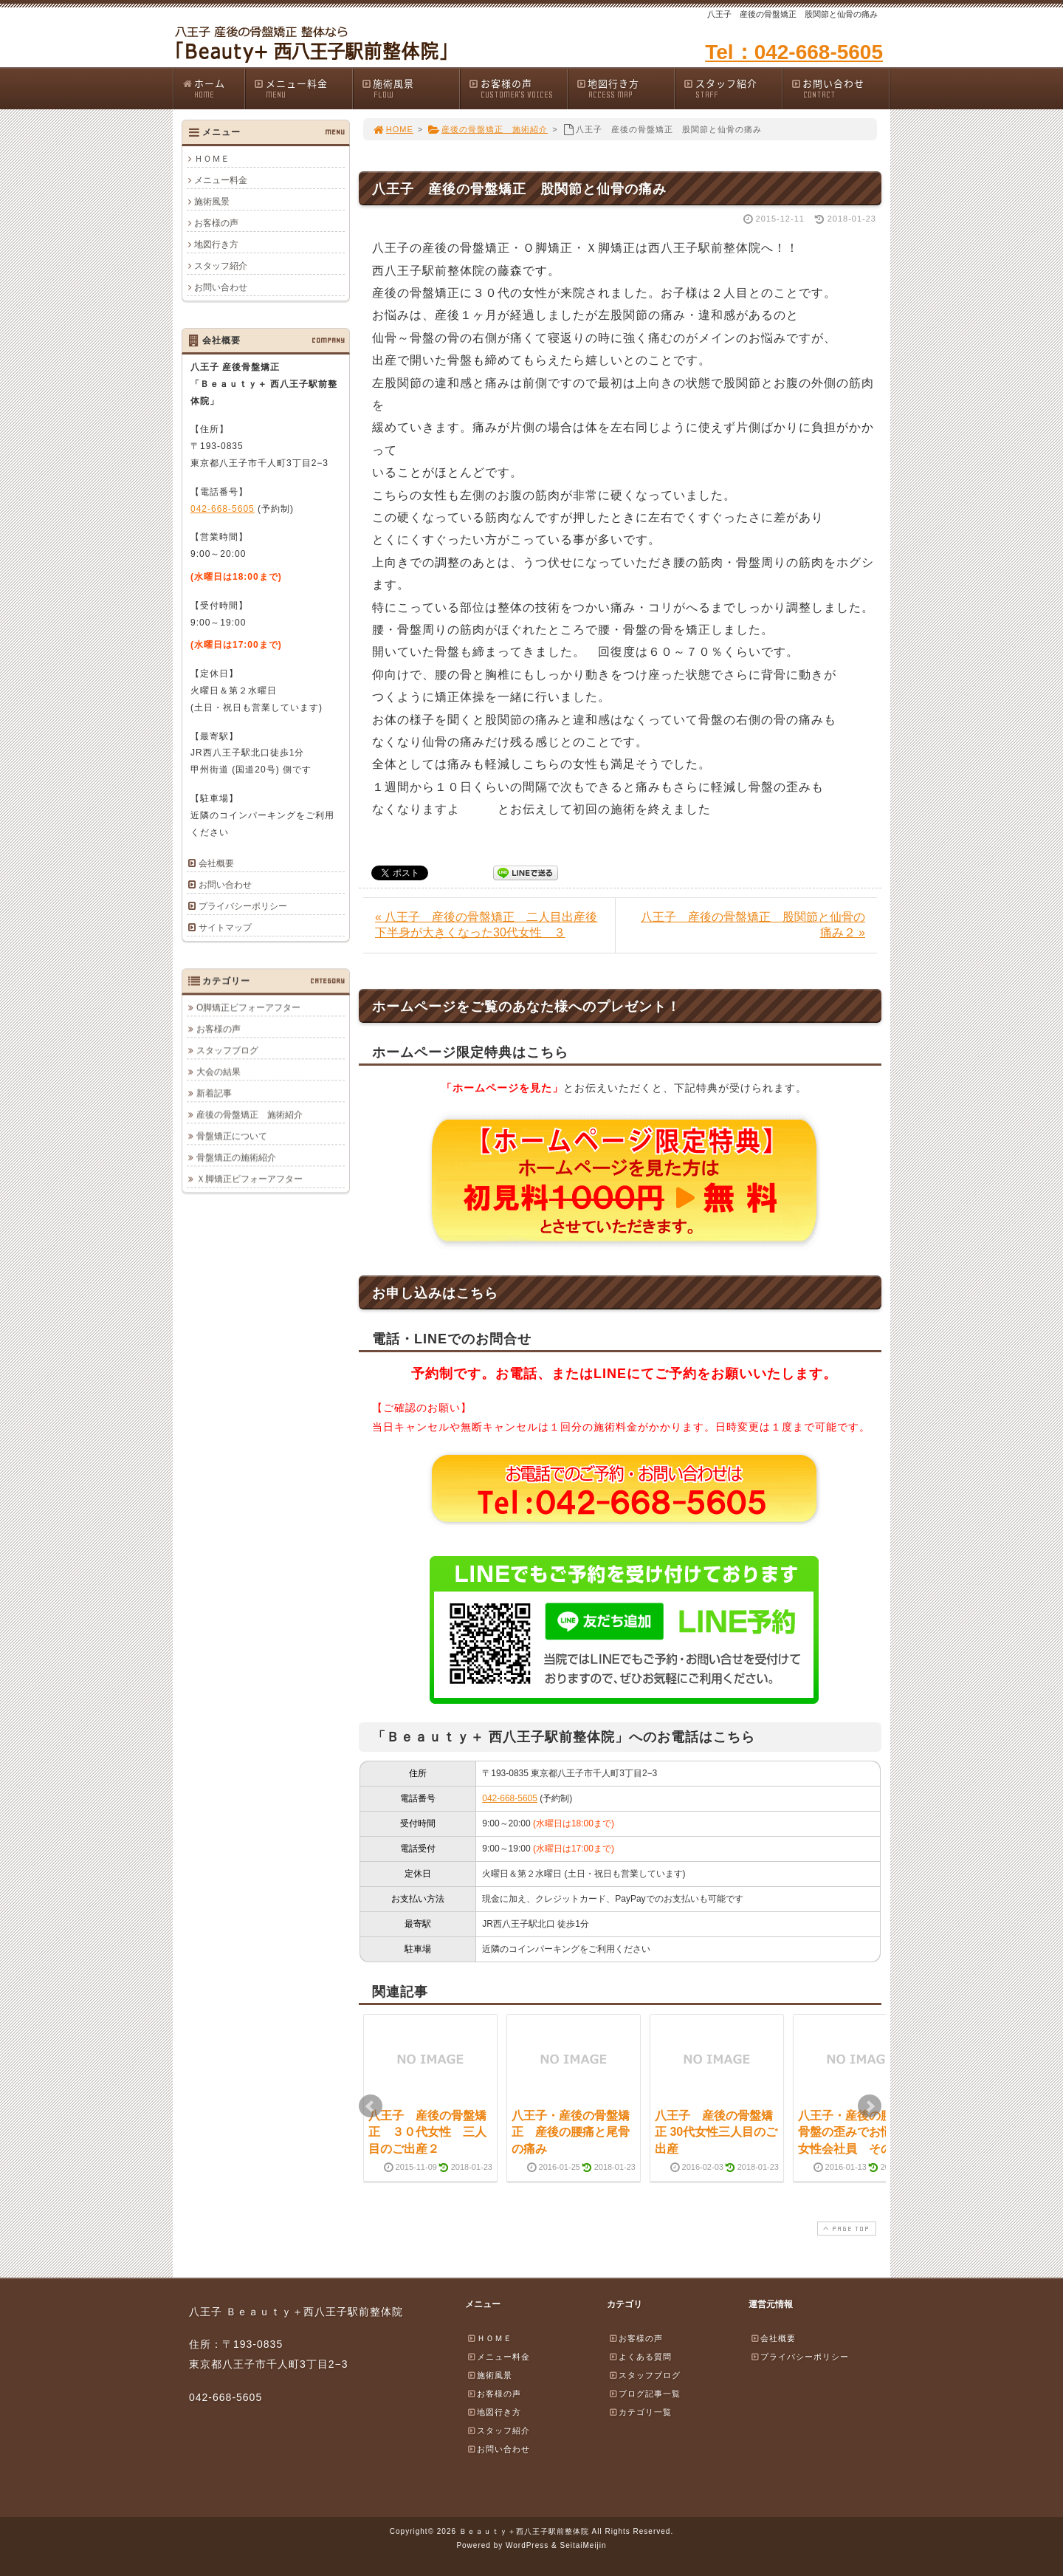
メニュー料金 (302, 88)
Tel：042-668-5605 (794, 52)
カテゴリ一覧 (640, 2412)
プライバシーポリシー (243, 906)
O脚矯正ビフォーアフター (248, 1007)
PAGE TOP (845, 2228)
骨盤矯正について (231, 1136)
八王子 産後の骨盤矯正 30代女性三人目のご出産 (716, 2132)
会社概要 (216, 863)
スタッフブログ (227, 1050)
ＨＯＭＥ (212, 159)
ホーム (213, 88)
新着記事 (214, 1093)
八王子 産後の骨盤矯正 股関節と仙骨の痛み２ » (753, 925)
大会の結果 (218, 1071)
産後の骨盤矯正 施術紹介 (487, 129)
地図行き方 (625, 88)
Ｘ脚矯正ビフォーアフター (249, 1179)
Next (869, 2106)
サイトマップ (225, 927)
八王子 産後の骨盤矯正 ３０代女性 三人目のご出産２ (427, 2132)
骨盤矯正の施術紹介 (236, 1157)
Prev (370, 2106)
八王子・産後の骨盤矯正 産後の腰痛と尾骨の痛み (571, 2132)
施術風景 (410, 88)
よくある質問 (640, 2356)
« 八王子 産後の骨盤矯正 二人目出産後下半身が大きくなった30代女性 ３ (486, 925)
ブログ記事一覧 (644, 2393)
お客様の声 (517, 88)
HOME (392, 129)
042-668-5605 (509, 1798)
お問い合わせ (840, 88)
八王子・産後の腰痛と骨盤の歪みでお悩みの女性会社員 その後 (857, 2132)
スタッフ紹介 (732, 88)
